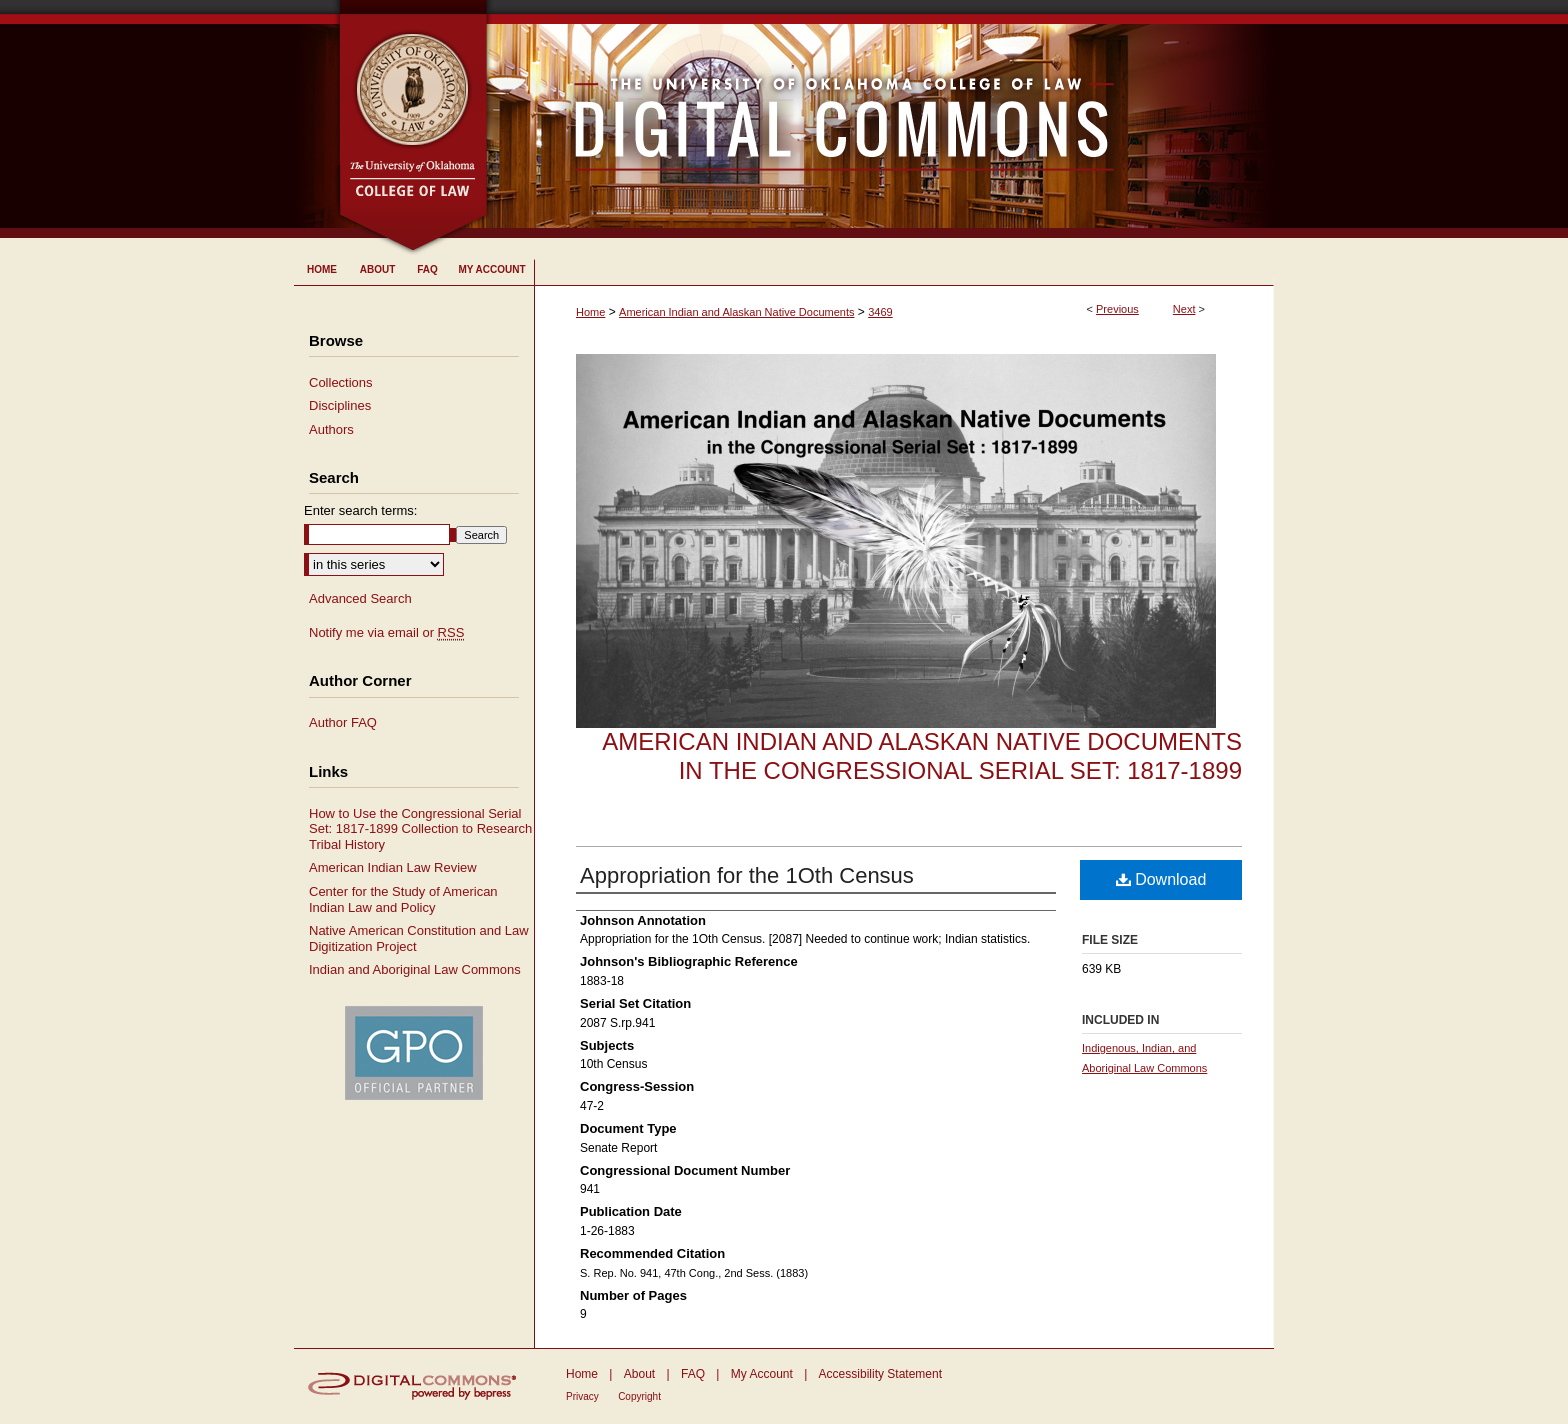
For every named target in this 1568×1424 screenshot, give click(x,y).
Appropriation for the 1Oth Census (747, 875)
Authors (331, 429)
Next (1184, 309)
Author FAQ (343, 722)
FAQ (693, 1374)
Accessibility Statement (880, 1374)
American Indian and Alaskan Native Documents (736, 312)
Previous (1117, 309)
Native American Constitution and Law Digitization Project (419, 938)
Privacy (582, 1396)
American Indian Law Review (393, 867)
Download (1161, 879)
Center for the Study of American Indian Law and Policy (403, 899)
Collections (341, 382)
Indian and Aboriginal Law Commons (415, 969)
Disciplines (340, 405)
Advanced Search (360, 598)
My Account (762, 1374)
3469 (880, 312)
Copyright (639, 1396)
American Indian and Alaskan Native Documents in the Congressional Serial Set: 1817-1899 (922, 756)
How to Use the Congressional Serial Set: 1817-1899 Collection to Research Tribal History (420, 829)
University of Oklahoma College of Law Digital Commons (881, 119)
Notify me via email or (386, 633)
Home (590, 312)
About (639, 1374)
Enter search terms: (360, 510)
